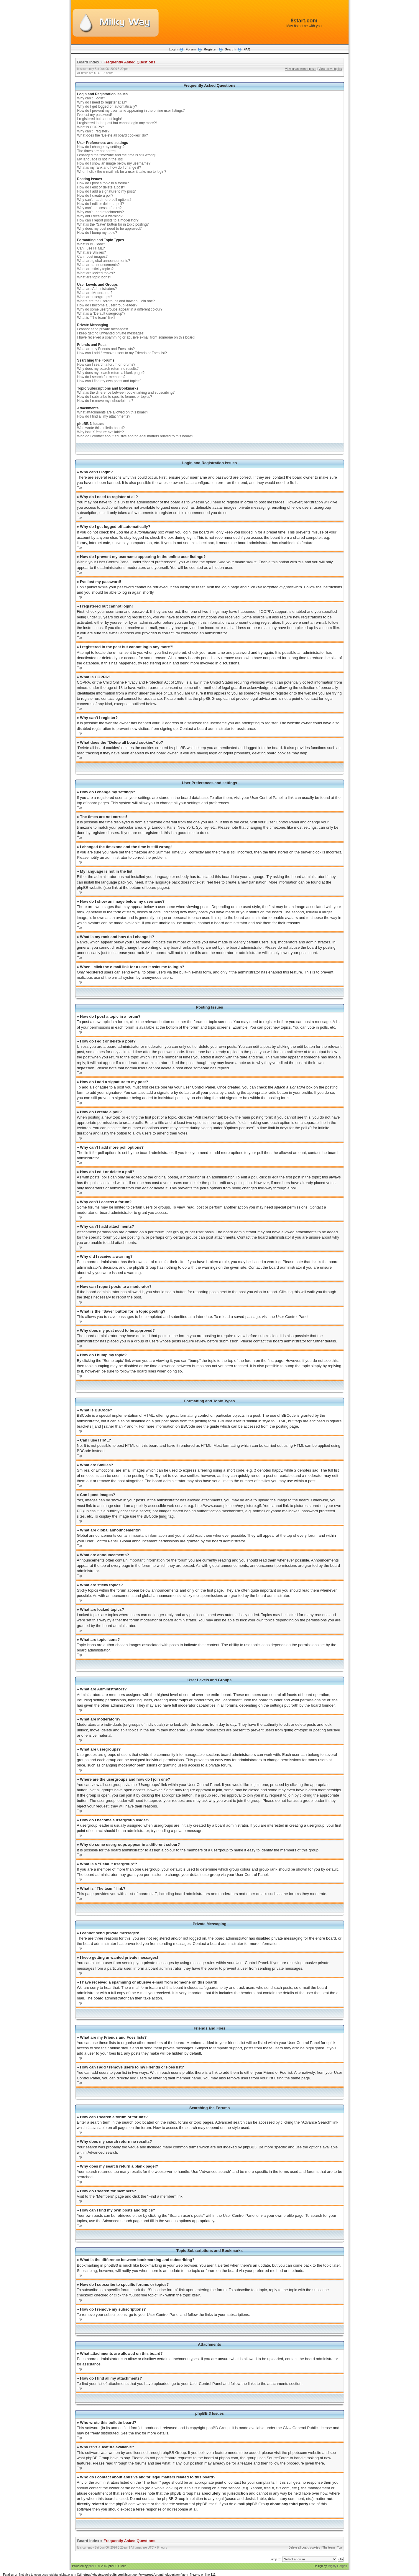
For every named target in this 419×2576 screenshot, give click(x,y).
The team (328, 2547)
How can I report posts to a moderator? (108, 220)
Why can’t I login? (91, 98)
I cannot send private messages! (102, 329)
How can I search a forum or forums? (106, 364)
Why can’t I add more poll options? (104, 200)
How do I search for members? (101, 377)
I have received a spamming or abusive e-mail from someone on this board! (136, 337)
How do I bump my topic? (97, 233)
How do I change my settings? (101, 147)
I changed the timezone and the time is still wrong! (116, 155)
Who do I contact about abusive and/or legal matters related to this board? (135, 436)
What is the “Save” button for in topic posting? (113, 224)
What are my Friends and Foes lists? (106, 349)
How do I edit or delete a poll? (100, 204)
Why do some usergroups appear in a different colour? (119, 309)
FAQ (247, 49)
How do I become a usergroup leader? (107, 305)
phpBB (92, 2565)
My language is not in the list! (100, 159)
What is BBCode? (91, 244)
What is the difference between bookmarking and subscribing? (126, 392)
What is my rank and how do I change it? (109, 167)
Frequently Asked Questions (129, 62)
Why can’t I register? (93, 131)
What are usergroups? (94, 297)
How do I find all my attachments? (103, 416)
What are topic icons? (94, 277)
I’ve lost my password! (94, 115)
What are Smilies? (91, 252)
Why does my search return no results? (108, 369)
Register (210, 49)
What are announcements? (98, 265)
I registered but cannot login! (99, 119)
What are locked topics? (96, 273)
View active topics (330, 68)
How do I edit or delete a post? (101, 187)
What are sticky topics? (95, 269)
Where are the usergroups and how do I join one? (116, 301)
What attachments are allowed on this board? (112, 412)
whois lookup (166, 2487)
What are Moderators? (94, 293)
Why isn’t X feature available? (100, 432)
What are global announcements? (103, 261)
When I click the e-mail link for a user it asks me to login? (121, 172)
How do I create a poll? (95, 195)
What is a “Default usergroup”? (101, 313)
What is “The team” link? (96, 318)
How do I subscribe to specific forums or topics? (114, 397)
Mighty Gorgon (337, 2565)
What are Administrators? (97, 289)
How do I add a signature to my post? (106, 191)
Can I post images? (92, 257)
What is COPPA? (90, 127)
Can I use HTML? (91, 248)
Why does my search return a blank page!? (111, 373)
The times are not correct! (97, 151)
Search (230, 49)
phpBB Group (218, 2427)
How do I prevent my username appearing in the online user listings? (131, 111)
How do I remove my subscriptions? (105, 401)
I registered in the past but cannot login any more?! (117, 123)
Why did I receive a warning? (100, 216)
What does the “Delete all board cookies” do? (112, 135)
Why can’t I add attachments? (100, 212)
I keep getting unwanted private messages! (110, 333)
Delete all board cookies (304, 2547)
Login (173, 49)
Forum (190, 49)
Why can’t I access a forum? (99, 208)
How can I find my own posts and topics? (109, 381)
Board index (88, 62)
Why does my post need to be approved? (109, 228)
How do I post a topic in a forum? (103, 183)
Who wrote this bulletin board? (101, 428)
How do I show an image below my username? (114, 163)
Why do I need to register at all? (102, 102)
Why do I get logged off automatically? (107, 106)
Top (79, 487)
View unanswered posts (300, 68)
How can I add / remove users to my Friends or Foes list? (122, 353)
